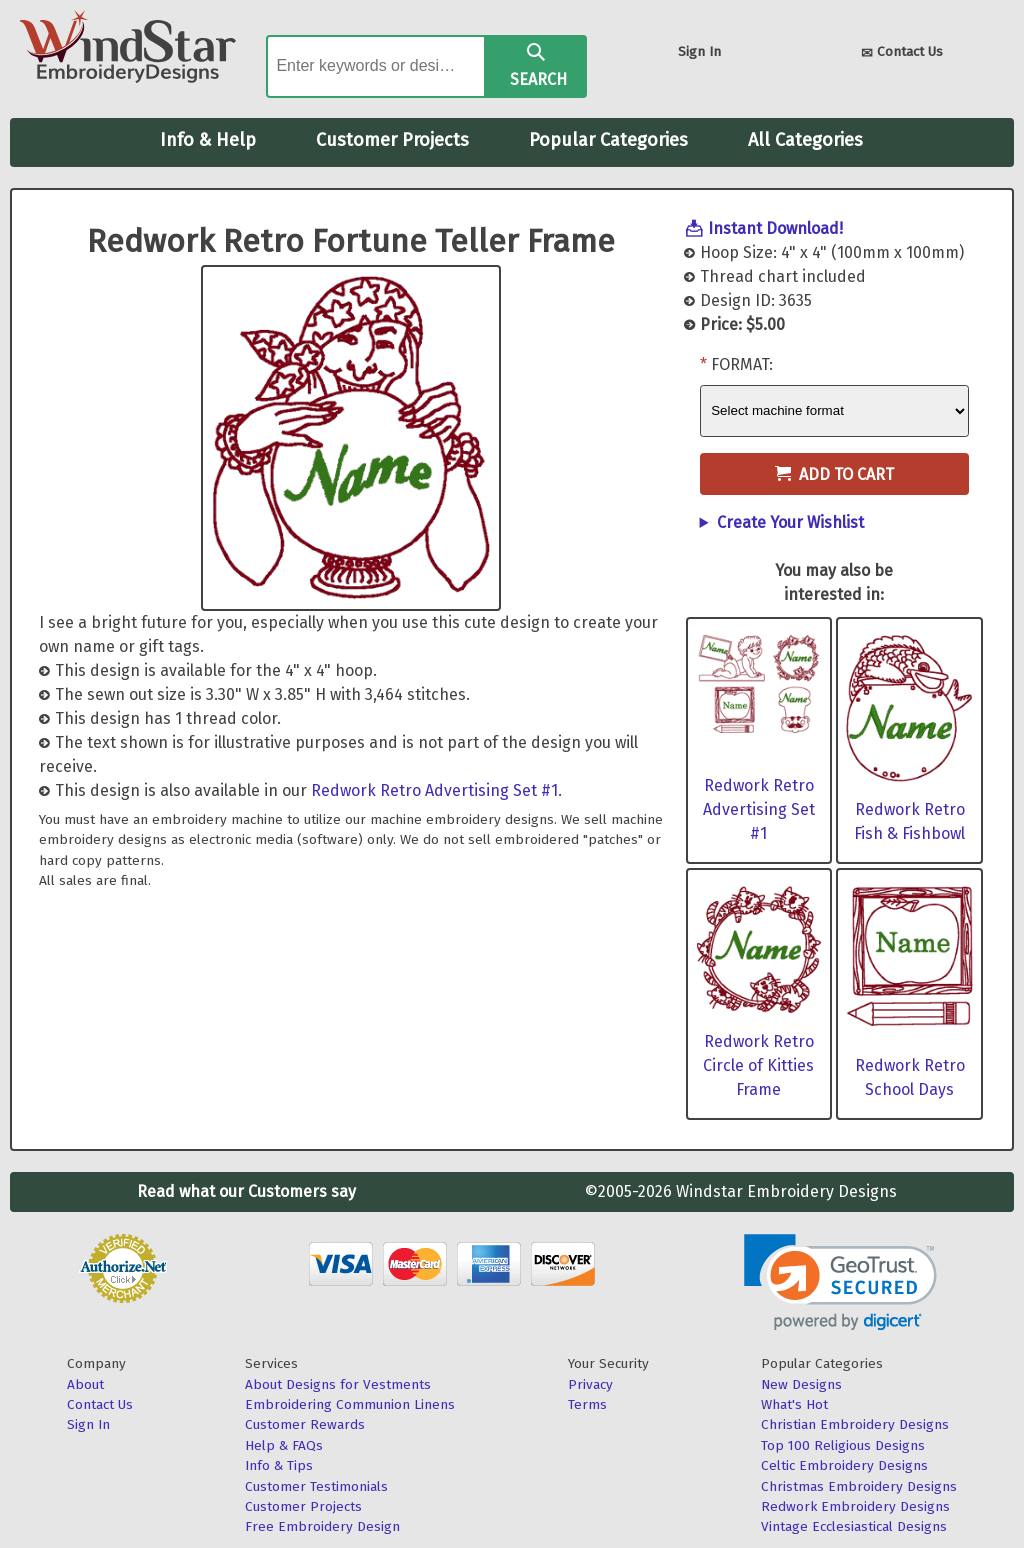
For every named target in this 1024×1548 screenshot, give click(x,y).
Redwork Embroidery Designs (855, 1506)
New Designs (801, 1384)
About (85, 1384)
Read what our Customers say (246, 1191)
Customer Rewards (305, 1424)
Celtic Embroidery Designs (844, 1465)
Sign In (699, 51)
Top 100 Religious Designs (843, 1445)
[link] (840, 1282)
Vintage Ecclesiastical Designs (854, 1526)
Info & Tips (279, 1465)
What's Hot (794, 1404)
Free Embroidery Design (322, 1526)
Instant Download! (775, 228)
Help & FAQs (284, 1445)
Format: (742, 364)
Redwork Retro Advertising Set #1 (434, 790)
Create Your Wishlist (790, 522)
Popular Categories (608, 140)
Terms (587, 1404)
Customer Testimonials (316, 1486)
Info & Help (208, 140)
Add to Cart (834, 474)
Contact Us (902, 53)
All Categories (805, 140)
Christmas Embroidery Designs (859, 1486)
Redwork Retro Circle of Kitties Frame (758, 1065)
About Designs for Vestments (338, 1384)
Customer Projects (392, 140)
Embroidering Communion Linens (350, 1404)
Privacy (590, 1384)
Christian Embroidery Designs (855, 1424)
